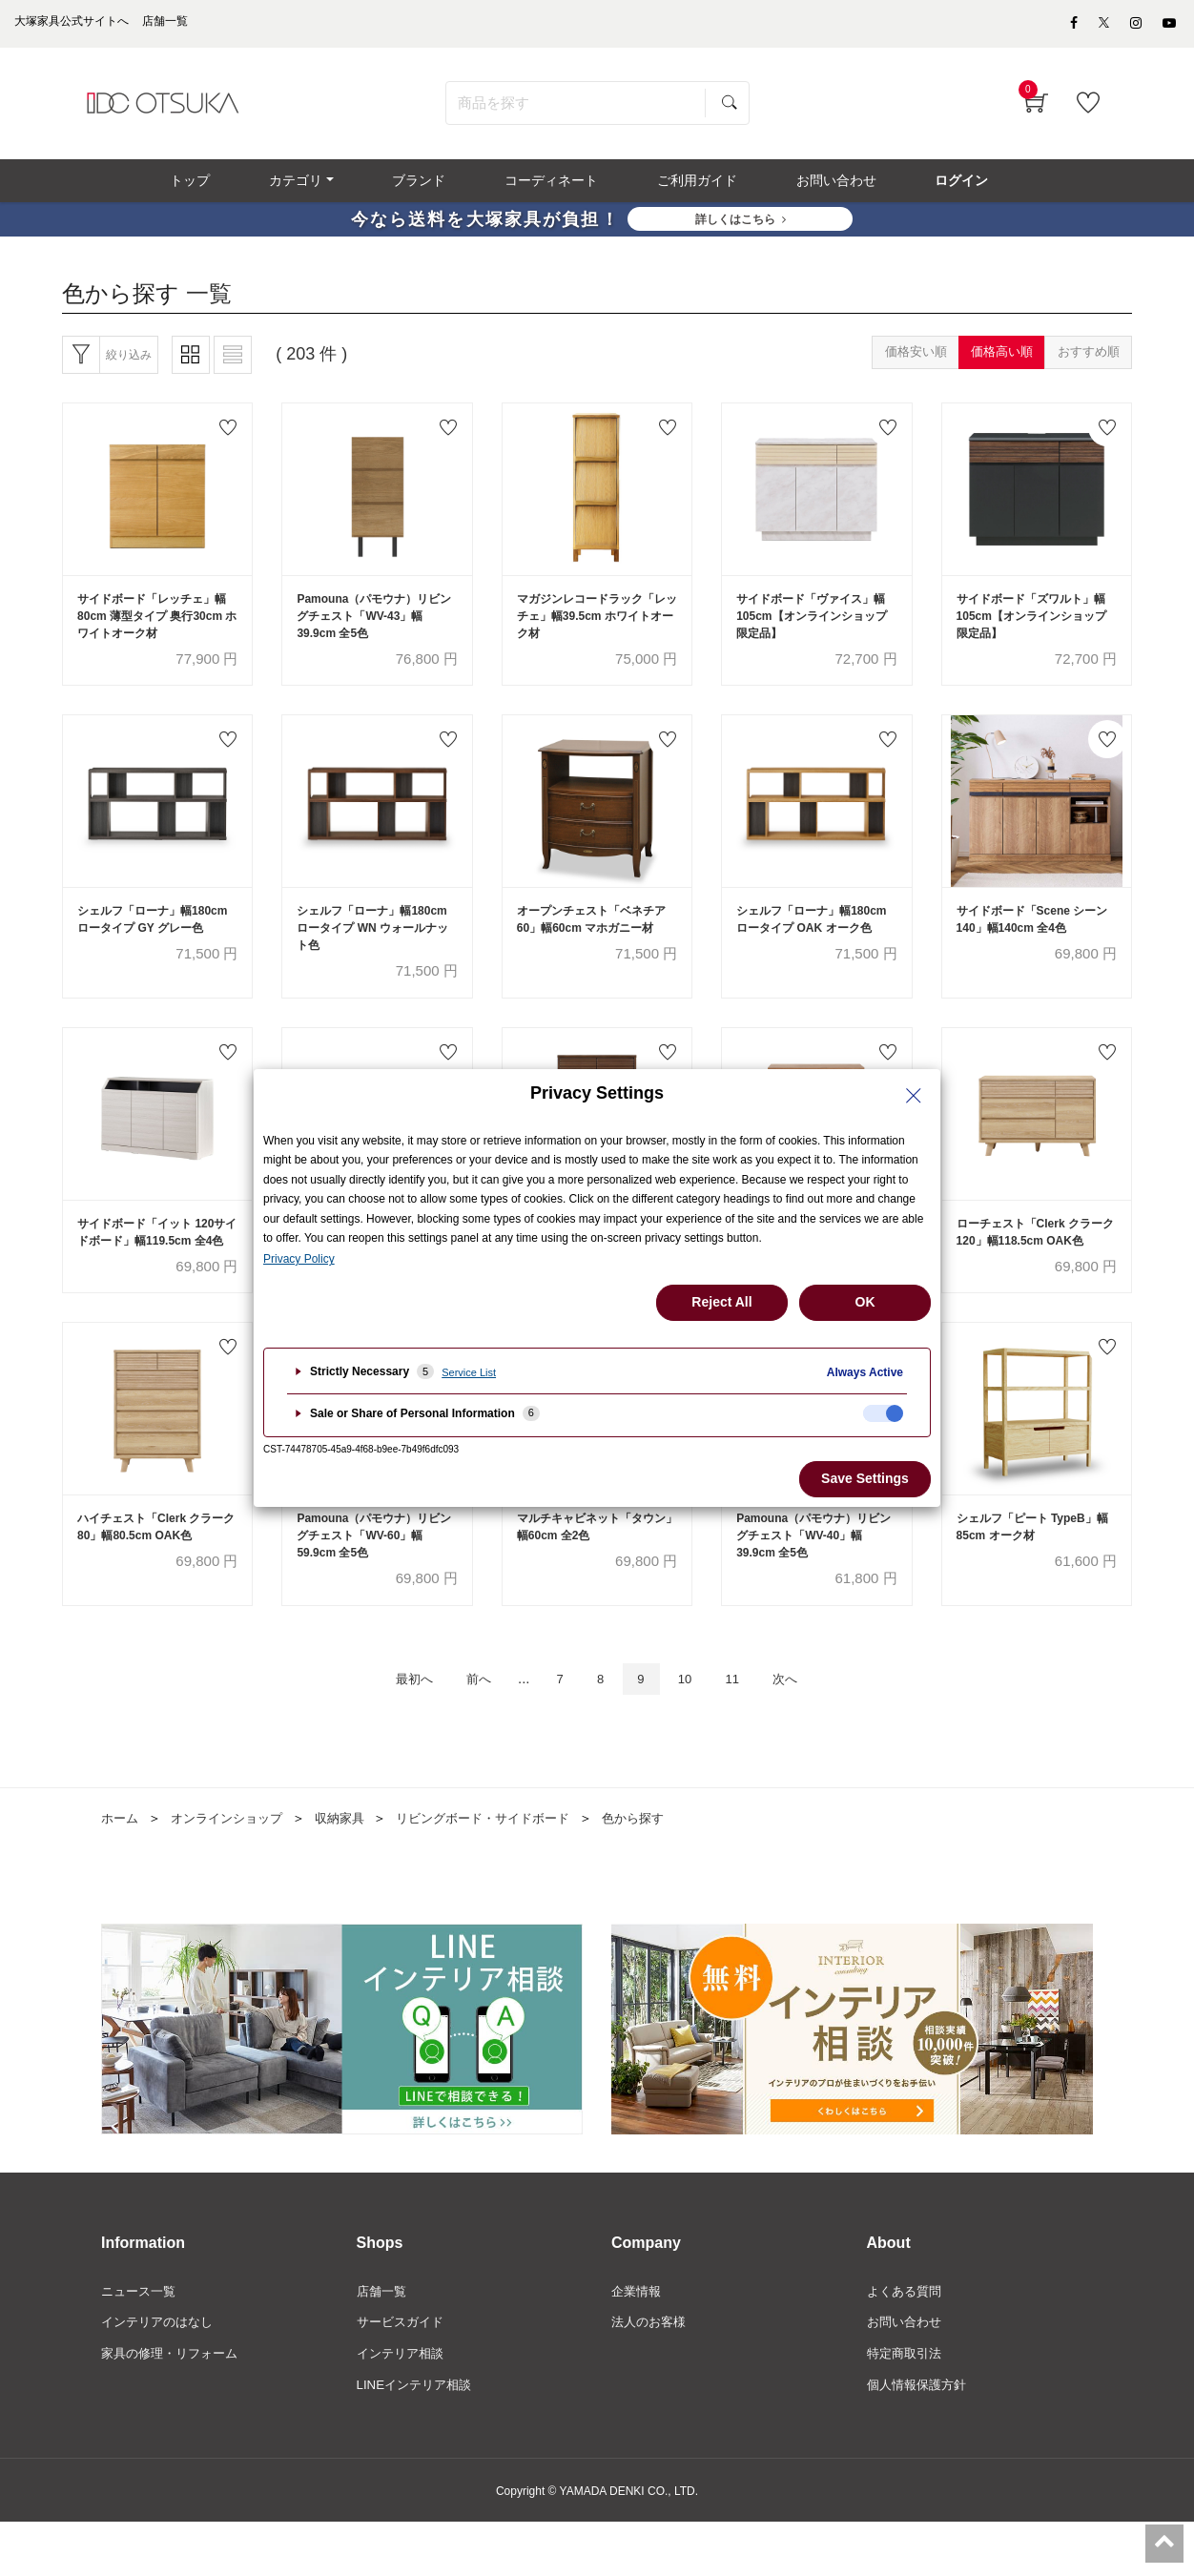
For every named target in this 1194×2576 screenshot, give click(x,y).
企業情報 (638, 2341)
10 (694, 1728)
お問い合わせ (907, 2373)
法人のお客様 (651, 2373)
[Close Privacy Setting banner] (914, 1096)
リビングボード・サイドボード (504, 1868)
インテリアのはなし (161, 2373)
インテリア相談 (403, 2406)
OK (865, 1301)
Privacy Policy (299, 1259)
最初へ (393, 1728)
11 (747, 1728)
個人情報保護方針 (920, 2438)
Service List (469, 1372)
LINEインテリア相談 (418, 2438)
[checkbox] (883, 1413)
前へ (466, 1728)
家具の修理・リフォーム (174, 2406)
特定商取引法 (907, 2406)
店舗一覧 (383, 2341)
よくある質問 (907, 2341)
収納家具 (353, 1868)
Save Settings (865, 1478)
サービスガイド (403, 2373)
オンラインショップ (234, 1868)
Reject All (721, 1301)
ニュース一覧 (141, 2341)
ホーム (121, 1868)
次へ (807, 1728)
